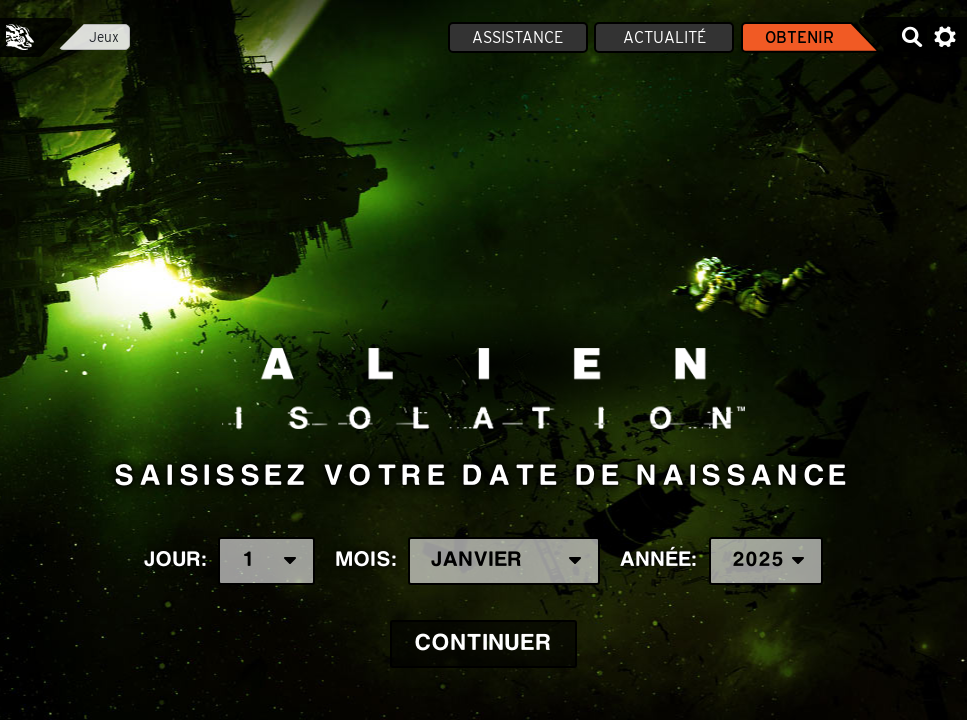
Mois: (468, 561)
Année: (721, 561)
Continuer (483, 643)
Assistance (517, 37)
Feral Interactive (20, 37)
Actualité (664, 37)
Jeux (104, 37)
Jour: (229, 561)
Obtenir (799, 37)
